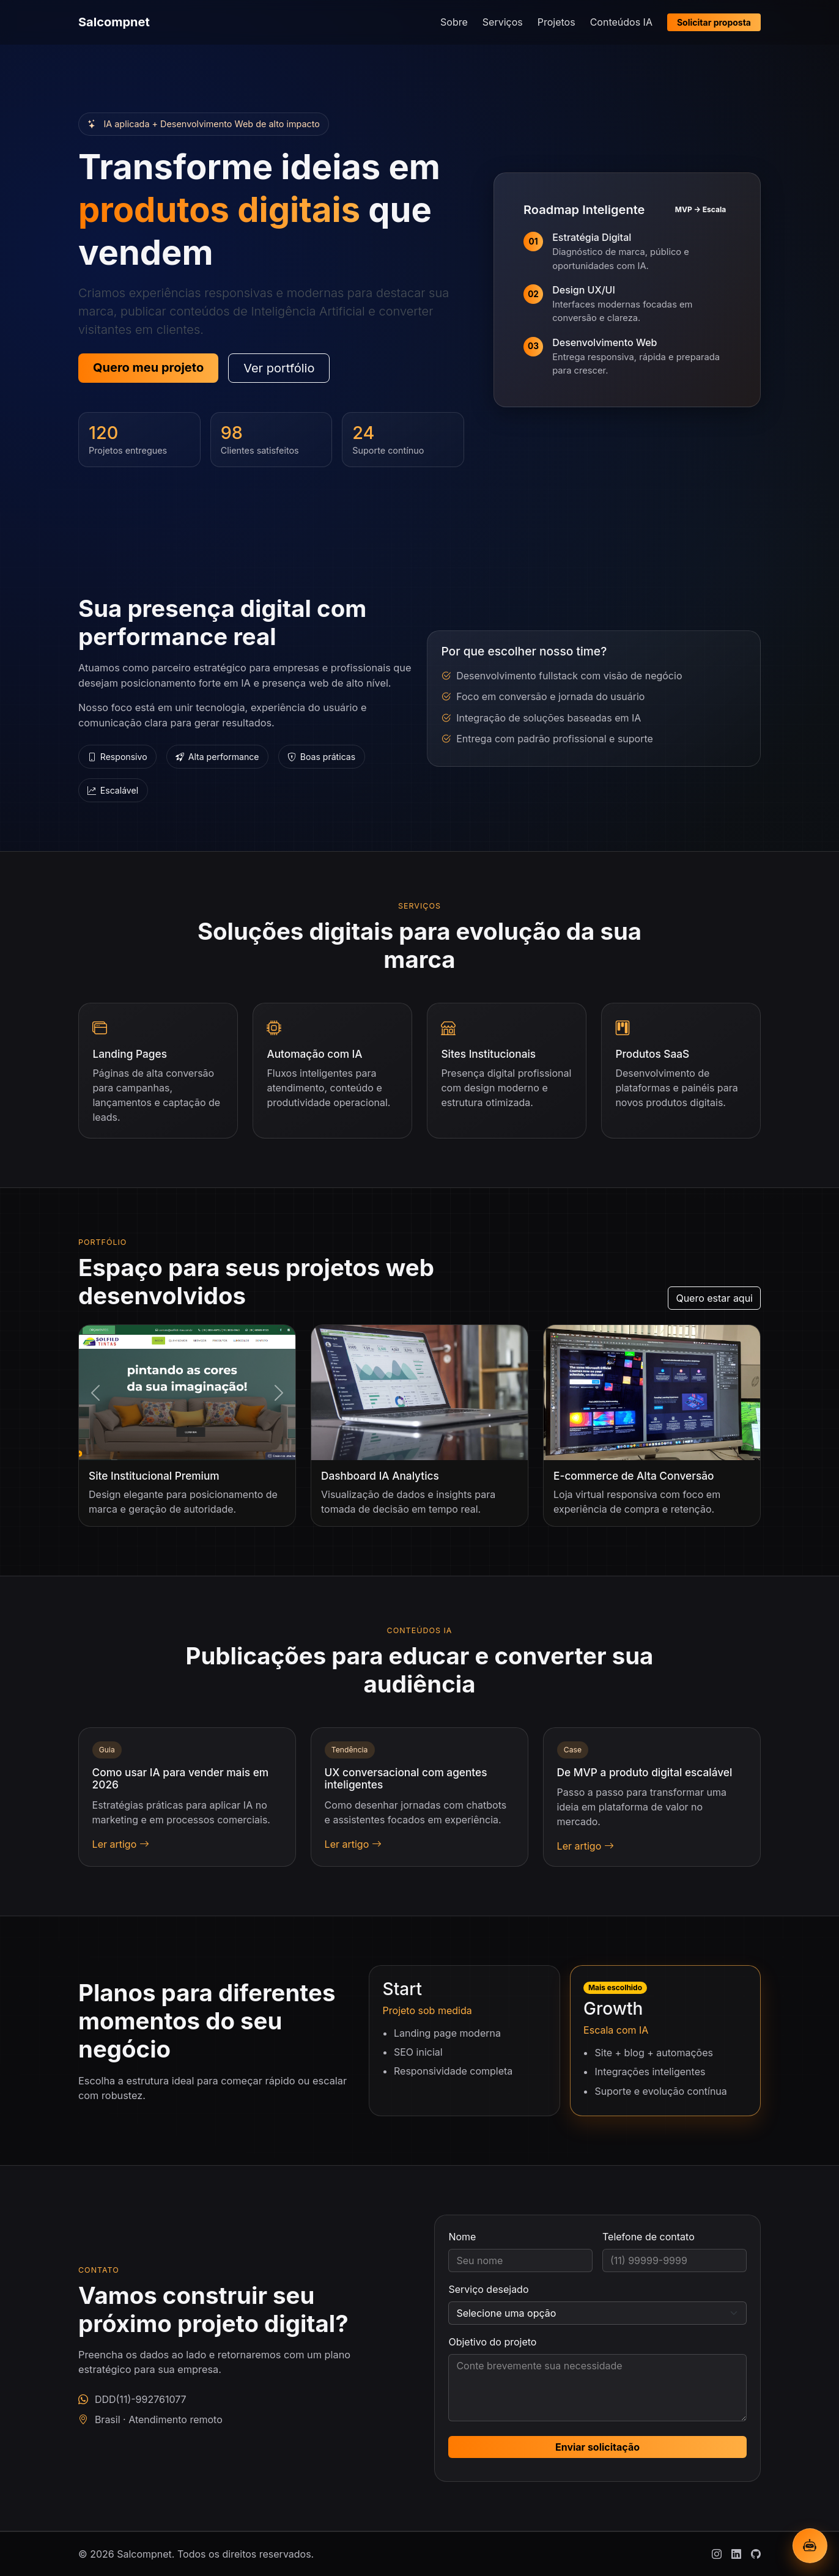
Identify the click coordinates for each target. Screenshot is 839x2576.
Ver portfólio (278, 368)
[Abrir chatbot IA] (810, 2545)
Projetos (556, 22)
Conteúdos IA (621, 22)
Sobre (454, 22)
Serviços (502, 22)
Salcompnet (114, 22)
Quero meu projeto (148, 367)
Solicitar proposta (714, 22)
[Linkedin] (736, 2554)
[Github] (756, 2554)
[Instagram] (717, 2554)
